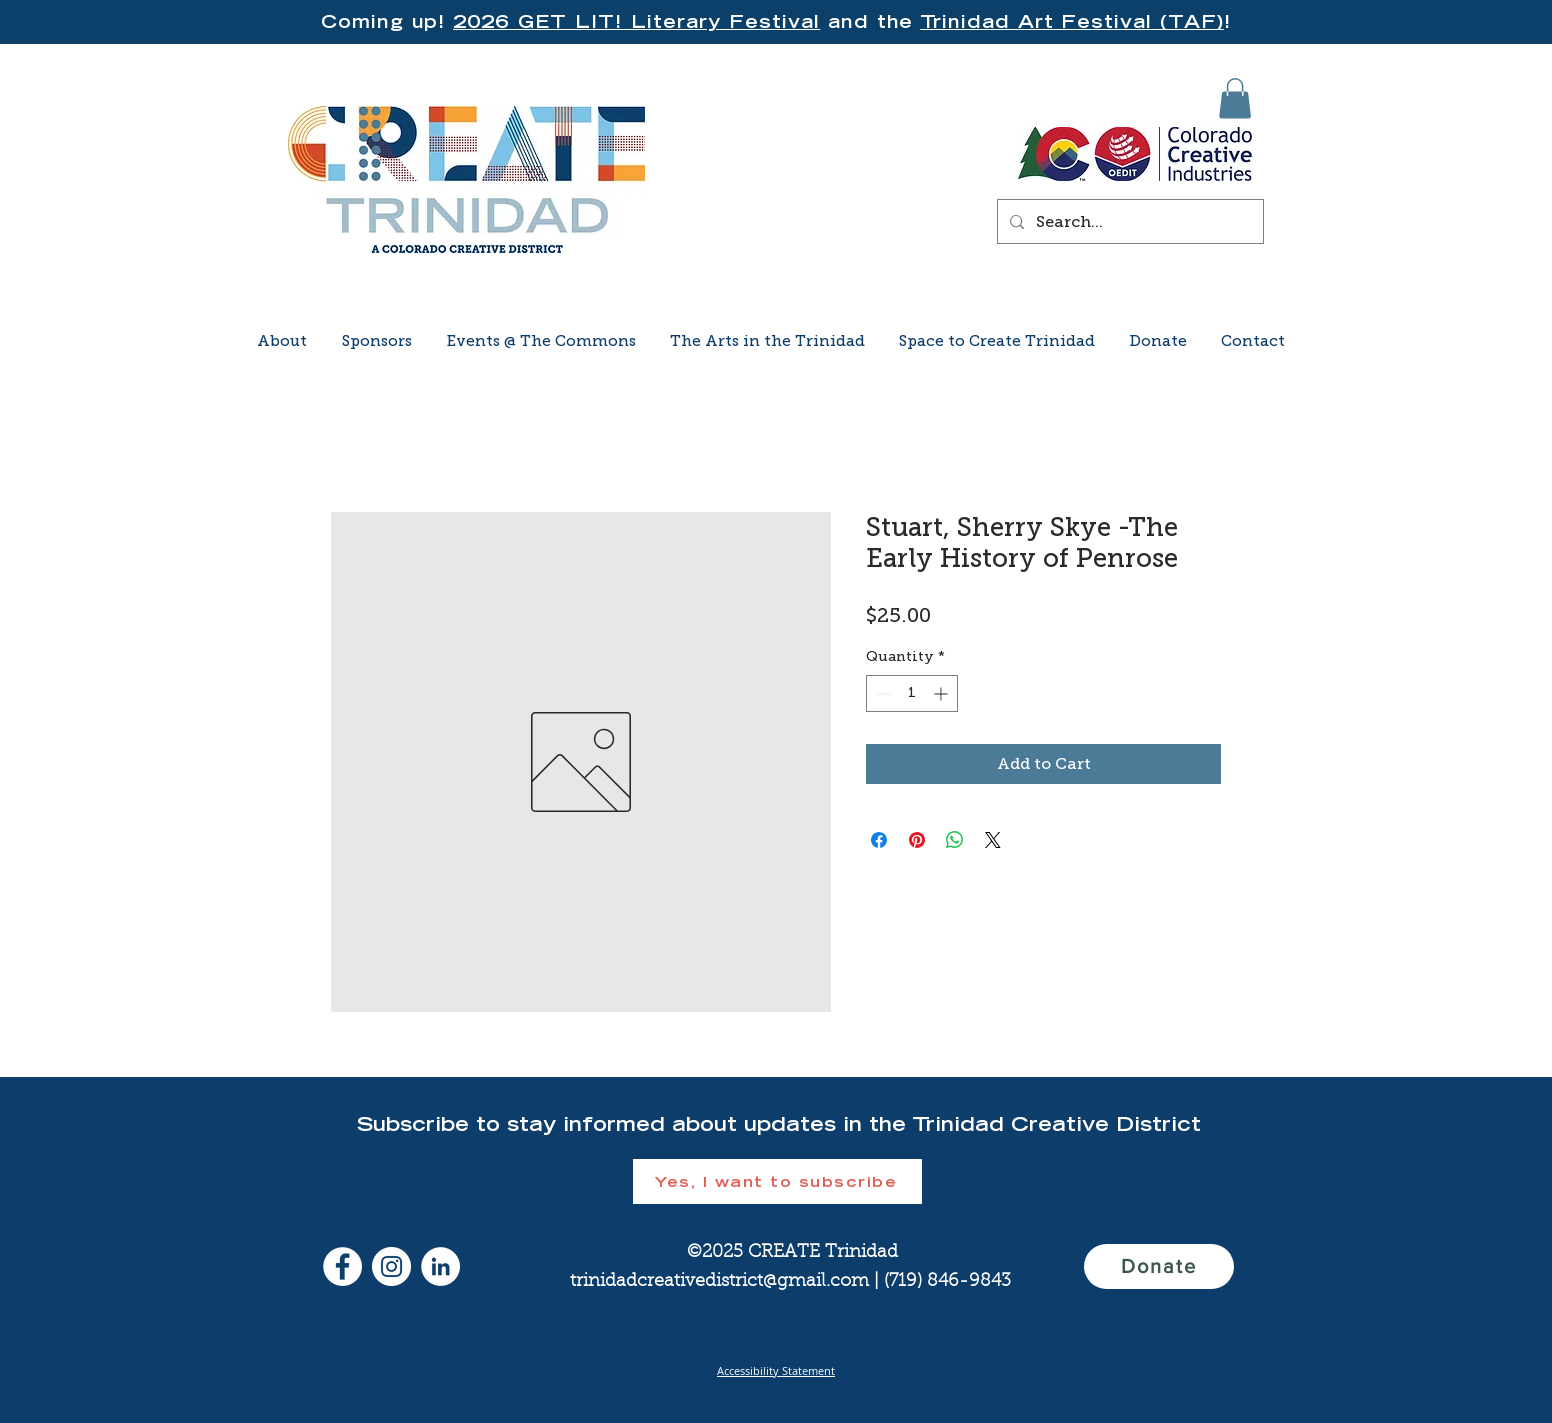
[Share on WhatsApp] (955, 840)
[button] (1235, 98)
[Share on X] (993, 840)
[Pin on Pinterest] (917, 840)
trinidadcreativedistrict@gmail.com (719, 1282)
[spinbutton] (912, 693)
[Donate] (1159, 1266)
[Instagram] (391, 1266)
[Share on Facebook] (879, 840)
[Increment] (942, 693)
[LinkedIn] (440, 1266)
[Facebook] (342, 1266)
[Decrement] (881, 693)
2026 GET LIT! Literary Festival (636, 21)
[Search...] (1128, 221)
